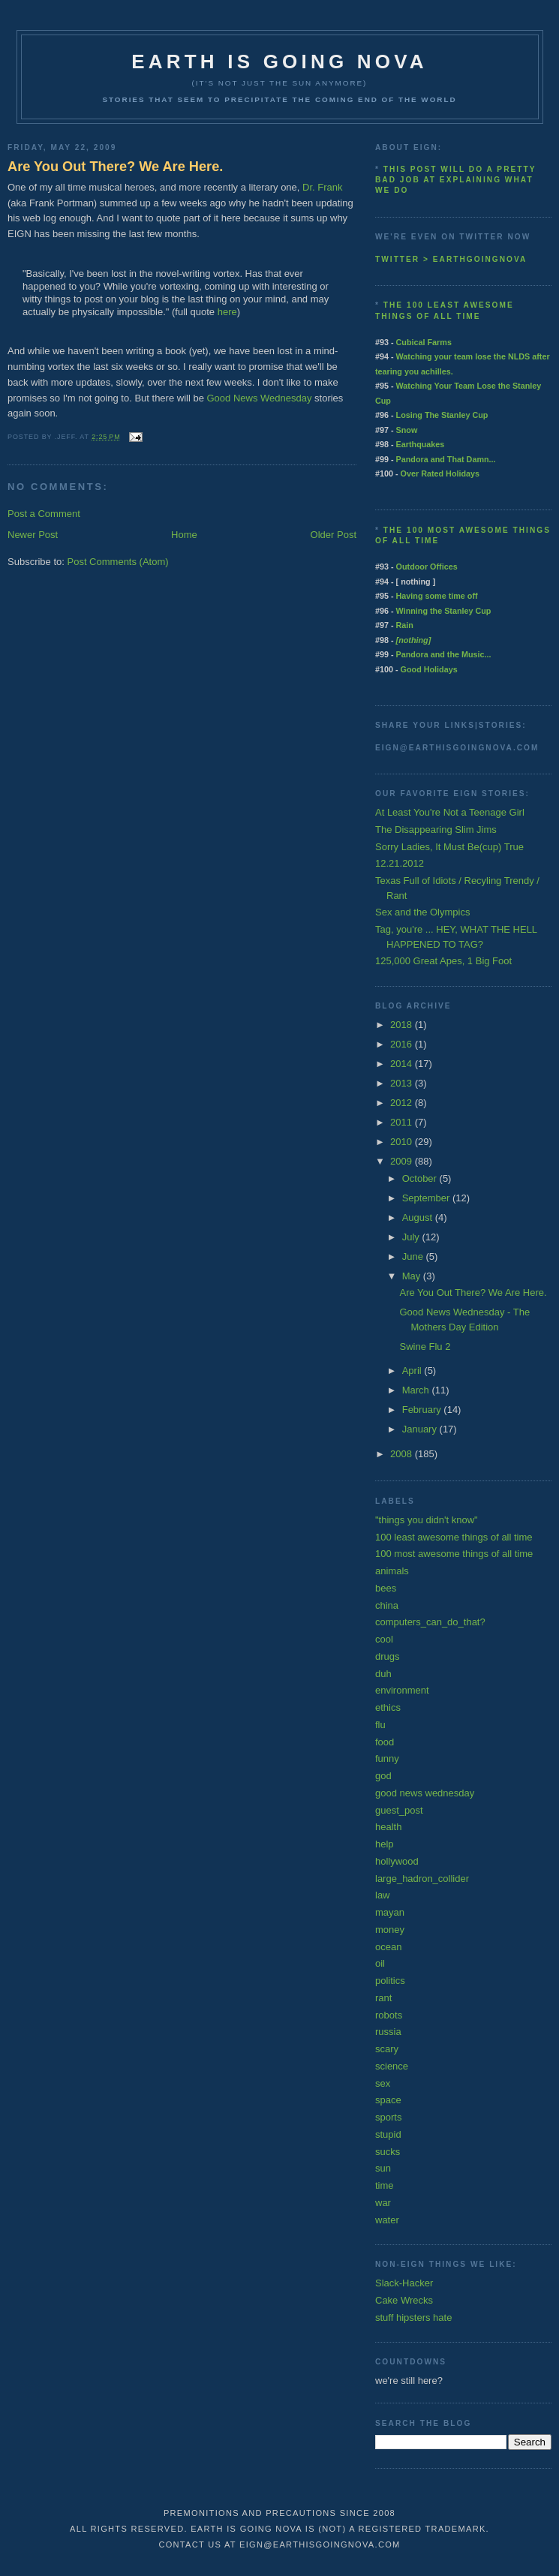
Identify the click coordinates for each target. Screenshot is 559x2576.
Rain (404, 625)
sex (382, 2083)
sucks (387, 2151)
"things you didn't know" (426, 1519)
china (386, 1605)
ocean (388, 1946)
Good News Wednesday (259, 398)
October (421, 1178)
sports (388, 2117)
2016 (402, 1044)
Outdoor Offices (427, 566)
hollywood (397, 1861)
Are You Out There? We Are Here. (115, 166)
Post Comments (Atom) (118, 561)
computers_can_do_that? (430, 1622)
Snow (407, 429)
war (383, 2202)
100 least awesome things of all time (454, 1537)
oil (380, 1963)
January (421, 1429)
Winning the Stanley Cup (443, 610)
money (389, 1929)
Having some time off (437, 595)
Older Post (333, 534)
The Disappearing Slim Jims (436, 829)
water (387, 2220)
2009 (402, 1161)
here (227, 311)
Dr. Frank (322, 187)
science (391, 2066)
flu (380, 1724)
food (384, 1742)
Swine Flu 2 (424, 1346)
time (384, 2185)
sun (383, 2168)
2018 (402, 1024)
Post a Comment (44, 513)
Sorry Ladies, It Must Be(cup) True (449, 846)
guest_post (399, 1810)
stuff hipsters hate (413, 2317)
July (412, 1237)
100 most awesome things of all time (454, 1553)
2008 (402, 1453)
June (414, 1256)
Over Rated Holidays (440, 473)
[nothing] (413, 640)
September (427, 1198)
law (382, 1895)
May (412, 1276)
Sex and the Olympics (422, 912)
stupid (388, 2134)
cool (384, 1639)
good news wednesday (424, 1793)
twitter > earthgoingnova (451, 259)
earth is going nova (279, 61)
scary (386, 2048)
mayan (389, 1912)
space (388, 2100)
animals (392, 1571)
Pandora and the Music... (443, 654)
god (383, 1775)
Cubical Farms (424, 342)
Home (184, 534)
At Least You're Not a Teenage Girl (449, 812)
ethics (388, 1707)
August (418, 1217)
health (388, 1826)
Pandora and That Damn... (446, 459)
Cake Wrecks (404, 2300)
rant (383, 1997)
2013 (402, 1083)
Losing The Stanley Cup (442, 414)
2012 (402, 1102)
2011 (402, 1122)
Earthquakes (420, 444)
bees (385, 1588)
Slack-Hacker (404, 2283)
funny (387, 1758)
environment (402, 1690)
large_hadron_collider (422, 1878)
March (417, 1390)
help (384, 1844)
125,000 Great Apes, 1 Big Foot (443, 960)
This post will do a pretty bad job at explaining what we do (455, 179)
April (413, 1370)
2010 (402, 1141)
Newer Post (33, 534)
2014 (402, 1063)
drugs (387, 1656)
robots (388, 2015)
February (423, 1409)
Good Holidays (429, 669)
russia (388, 2031)
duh (383, 1673)
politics (390, 1980)
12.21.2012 (399, 863)
